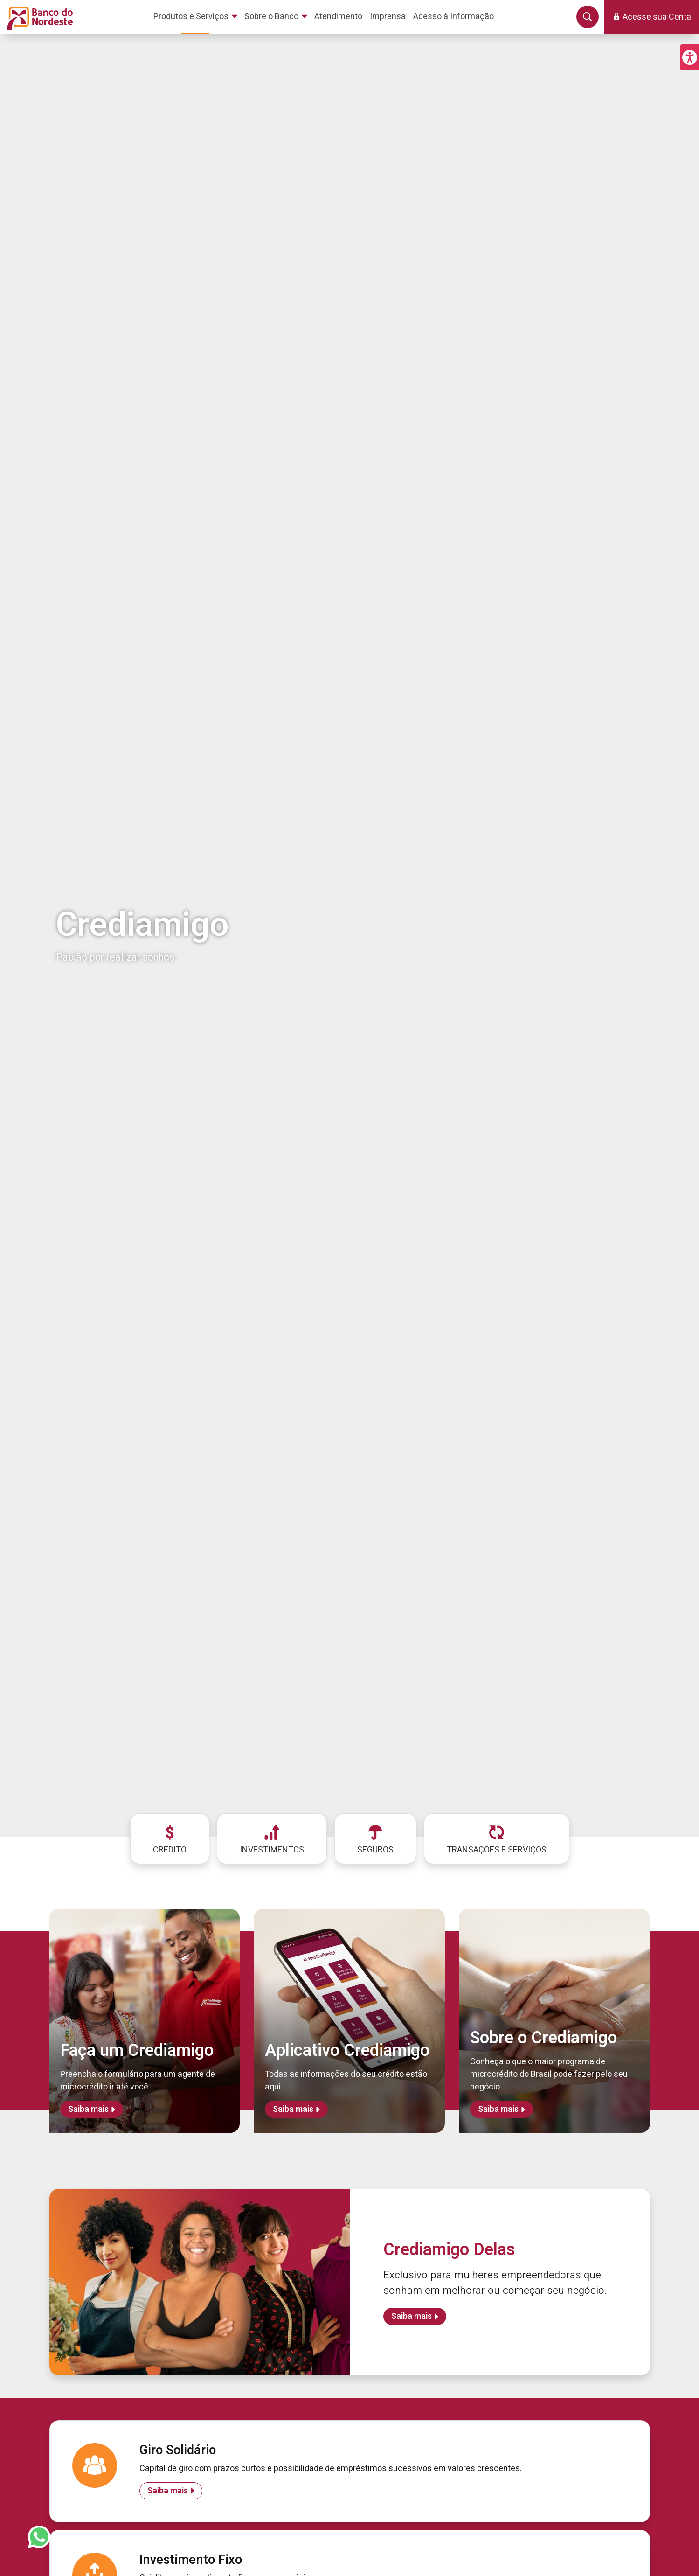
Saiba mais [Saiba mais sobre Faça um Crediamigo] (88, 2109)
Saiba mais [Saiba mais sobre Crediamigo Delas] (411, 2316)
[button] (689, 57)
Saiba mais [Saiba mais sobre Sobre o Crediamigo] (498, 2109)
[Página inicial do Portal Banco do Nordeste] (38, 17)
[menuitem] (197, 17)
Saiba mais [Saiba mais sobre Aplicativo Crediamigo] (293, 2109)
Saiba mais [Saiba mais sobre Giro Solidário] (167, 2491)
